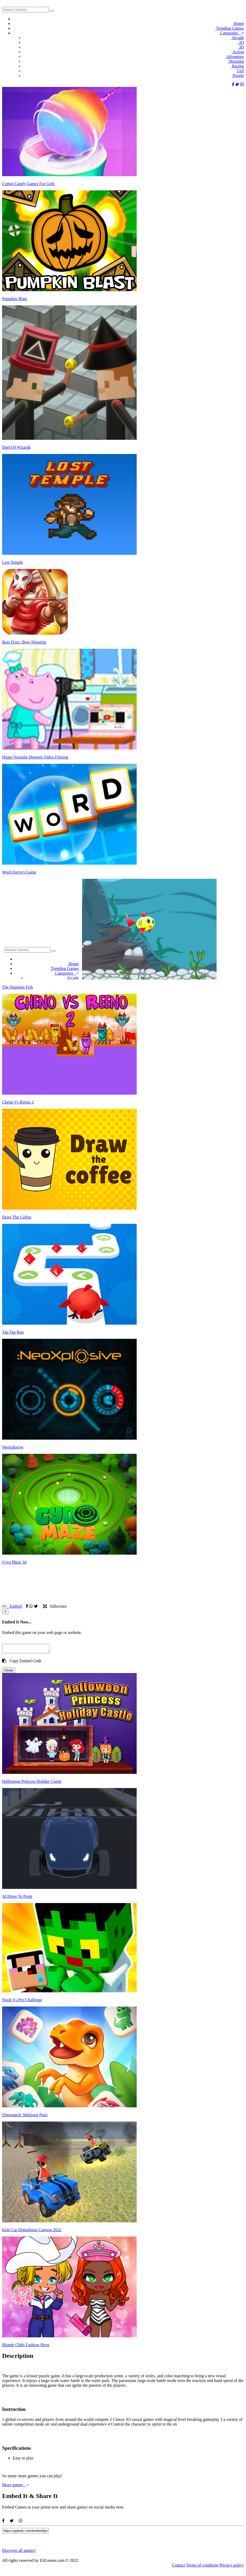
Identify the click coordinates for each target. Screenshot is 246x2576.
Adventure (234, 56)
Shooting (235, 61)
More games (15, 2486)
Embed (12, 1606)
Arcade (237, 37)
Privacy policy (231, 2566)
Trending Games (229, 28)
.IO (240, 42)
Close (8, 1672)
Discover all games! (19, 2552)
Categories (231, 33)
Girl (240, 71)
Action (237, 52)
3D (240, 47)
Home (238, 23)
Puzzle (237, 75)
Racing (237, 66)
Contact (178, 2566)
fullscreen (54, 1606)
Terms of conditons (202, 2566)
